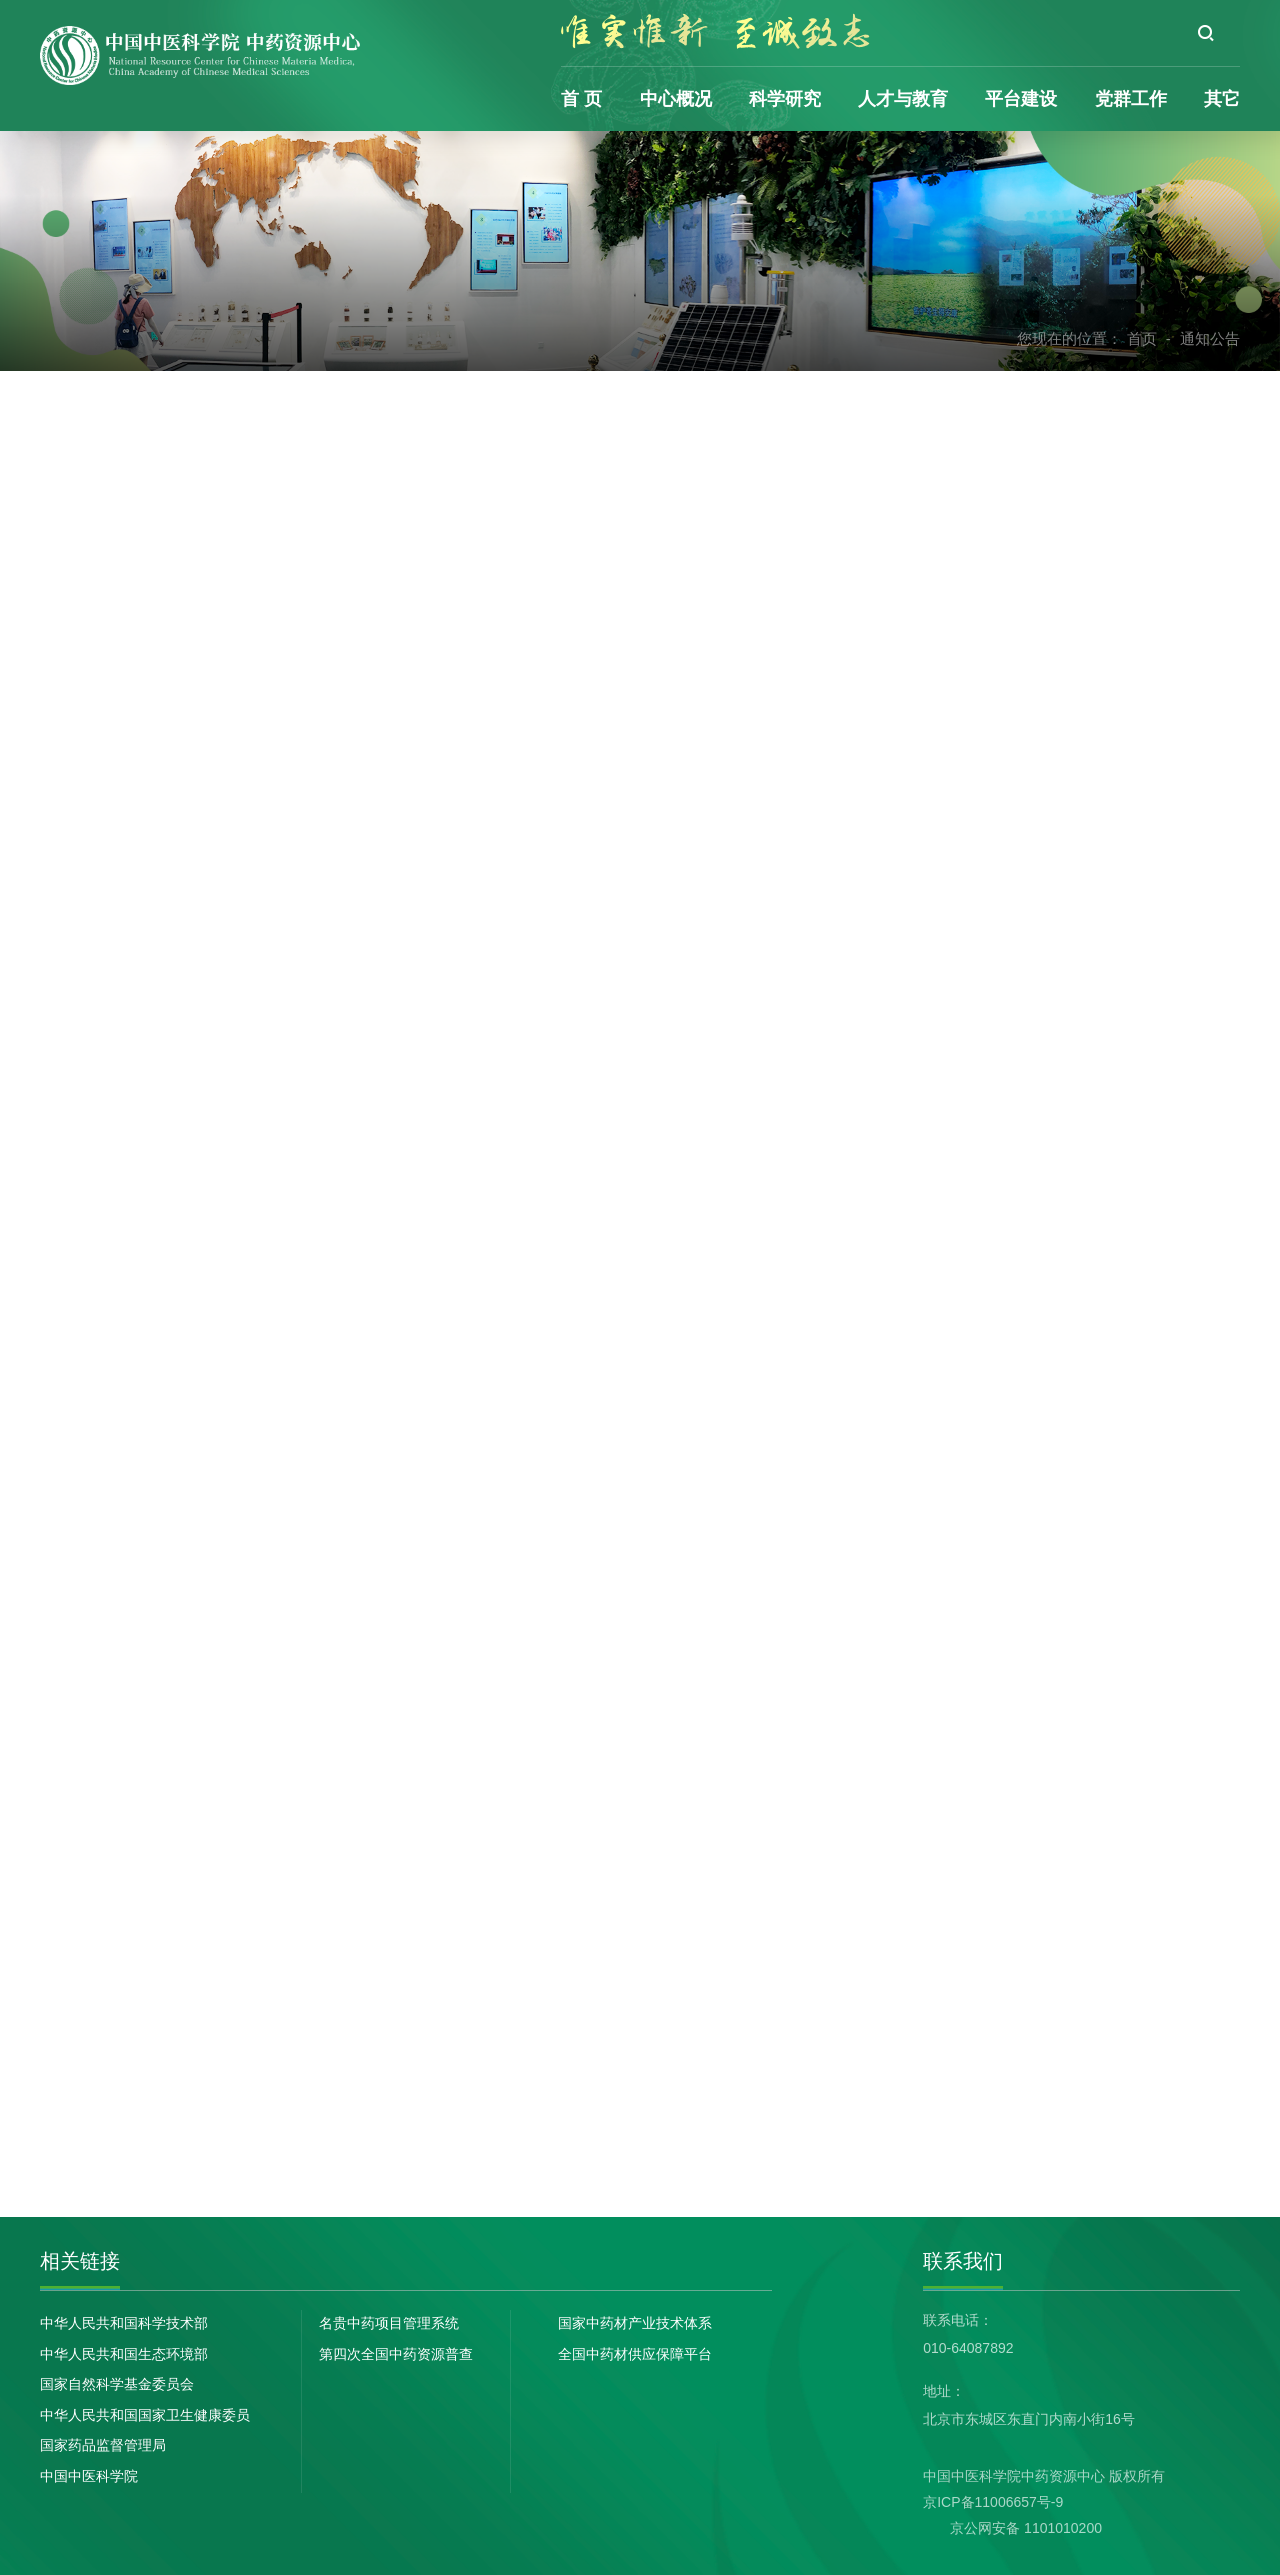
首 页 (581, 99)
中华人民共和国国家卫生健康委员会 (145, 2417)
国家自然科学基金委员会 (117, 2384)
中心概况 (676, 99)
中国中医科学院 (89, 2476)
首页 (1142, 338)
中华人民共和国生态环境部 (124, 2354)
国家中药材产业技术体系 (635, 2323)
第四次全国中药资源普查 (396, 2354)
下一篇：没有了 (456, 2143)
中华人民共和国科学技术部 (124, 2323)
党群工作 (1131, 99)
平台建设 (1021, 99)
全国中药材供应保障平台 (635, 2354)
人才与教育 (903, 99)
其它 (1222, 99)
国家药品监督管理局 (103, 2445)
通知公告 (1210, 338)
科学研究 (785, 99)
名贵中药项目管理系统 (389, 2323)
